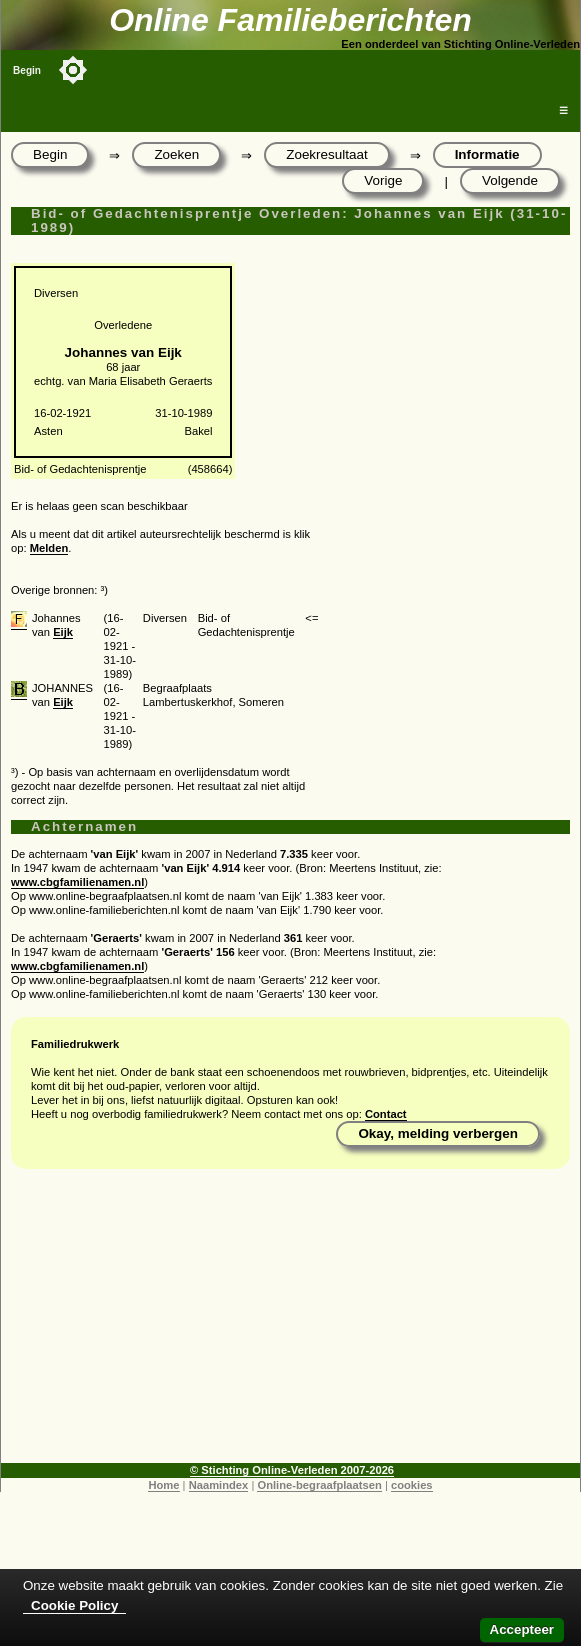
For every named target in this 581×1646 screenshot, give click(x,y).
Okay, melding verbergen (438, 1133)
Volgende (510, 180)
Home (163, 1485)
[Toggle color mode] (73, 70)
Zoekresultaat (326, 154)
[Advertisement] (290, 1323)
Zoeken (176, 154)
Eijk (63, 632)
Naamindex (219, 1485)
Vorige (383, 180)
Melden (49, 548)
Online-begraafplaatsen (319, 1485)
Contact (386, 1114)
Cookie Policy (74, 1605)
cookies (412, 1485)
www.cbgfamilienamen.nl (77, 882)
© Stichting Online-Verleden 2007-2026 (292, 1470)
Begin (27, 70)
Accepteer (522, 1629)
